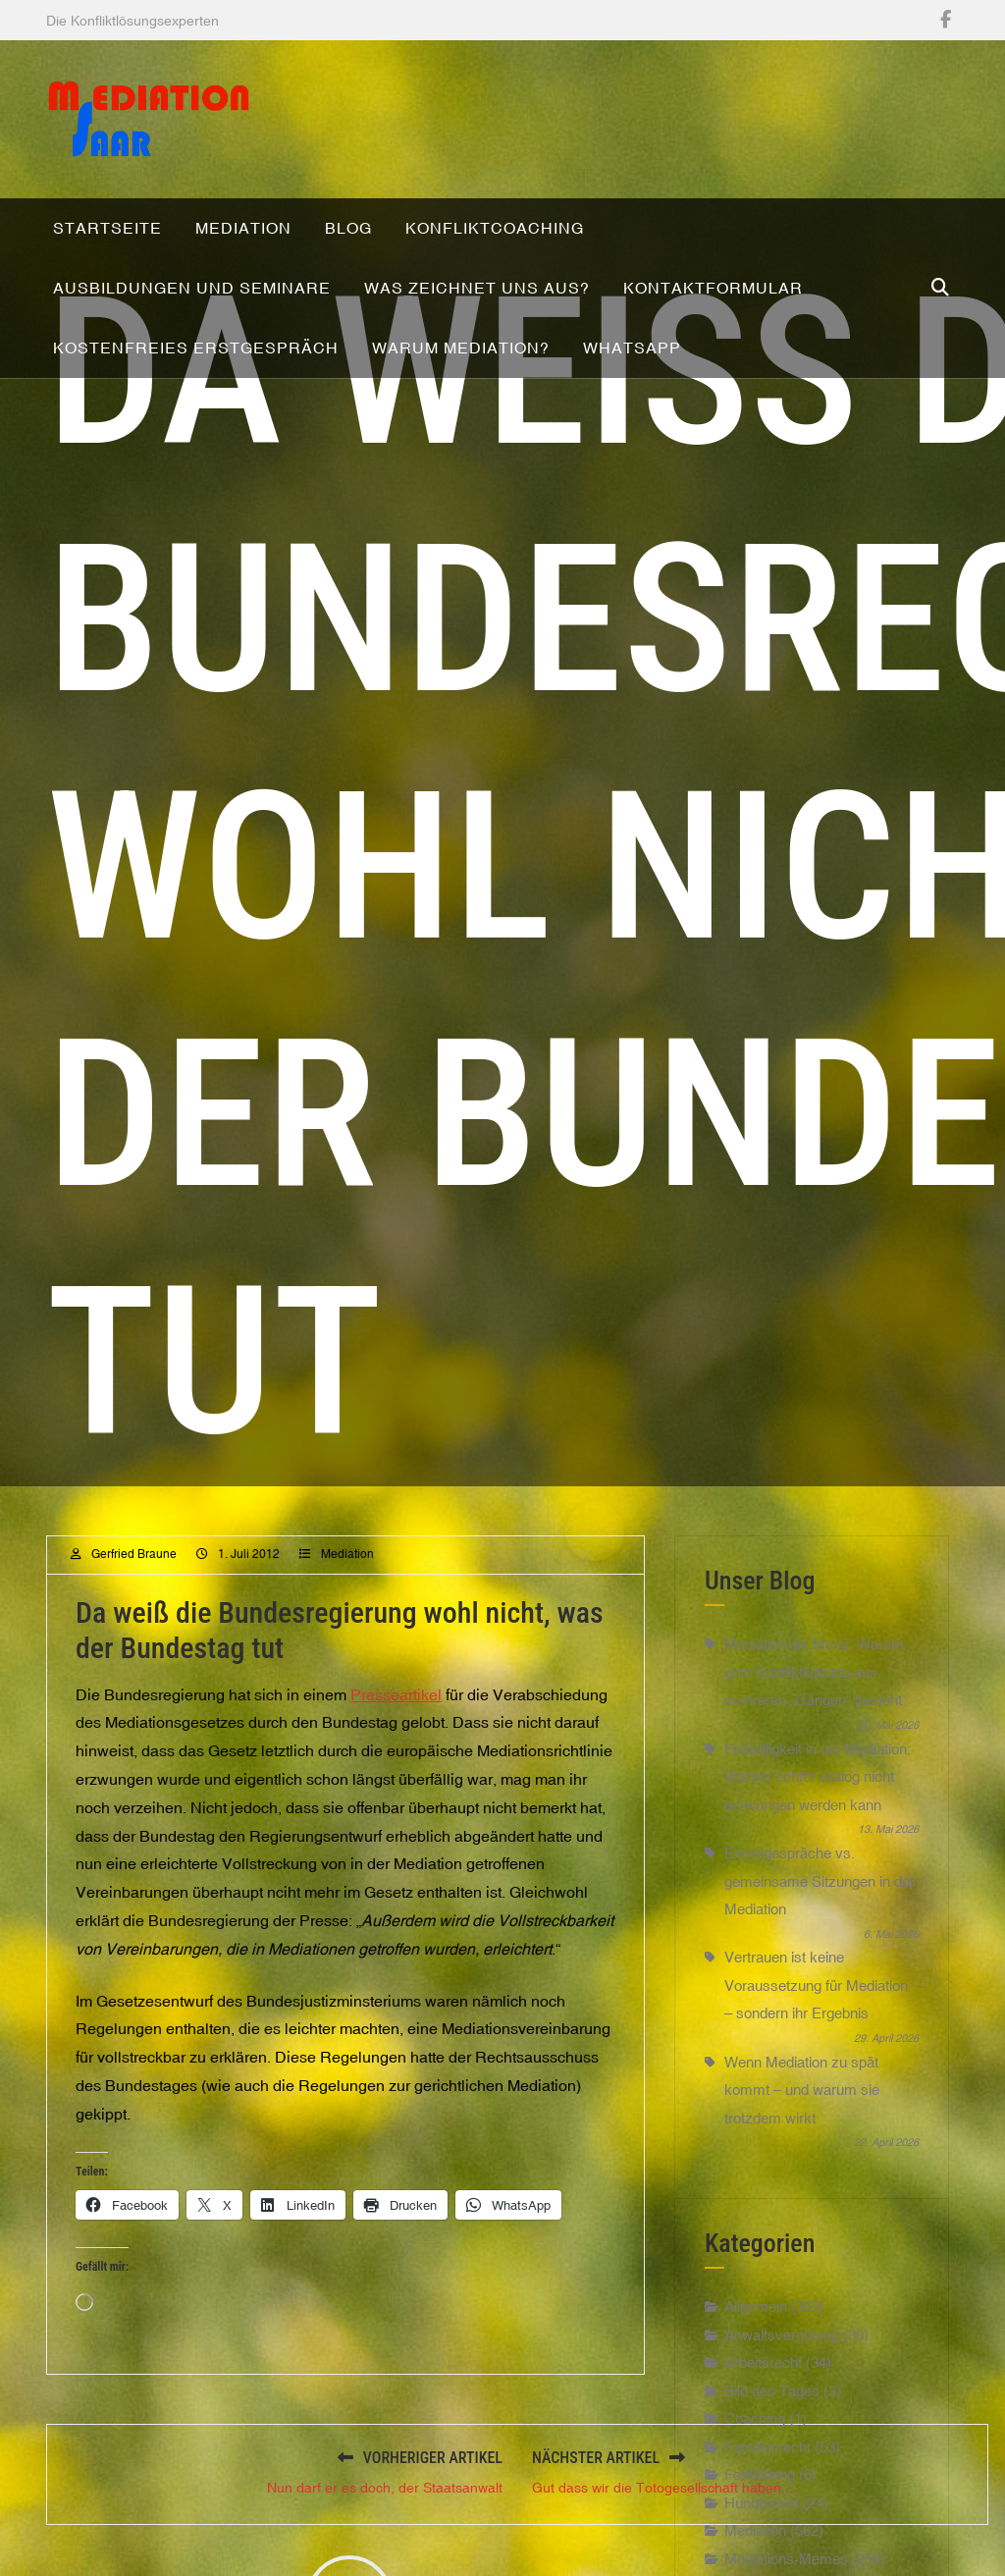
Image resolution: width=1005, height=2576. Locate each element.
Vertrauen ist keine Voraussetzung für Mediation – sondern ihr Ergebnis (816, 2027)
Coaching (754, 2460)
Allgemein (755, 2348)
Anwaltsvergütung (781, 2376)
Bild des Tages (772, 2432)
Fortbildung (759, 2516)
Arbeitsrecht (763, 2404)
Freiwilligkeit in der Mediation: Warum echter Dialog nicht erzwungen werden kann (817, 1818)
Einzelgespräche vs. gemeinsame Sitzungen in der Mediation (819, 1922)
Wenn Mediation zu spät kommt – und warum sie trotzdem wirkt (801, 2131)
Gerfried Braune (134, 1595)
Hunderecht (761, 2544)
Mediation (347, 1595)
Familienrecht (767, 2488)
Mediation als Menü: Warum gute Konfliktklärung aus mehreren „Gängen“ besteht (814, 1714)
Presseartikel (396, 1735)
